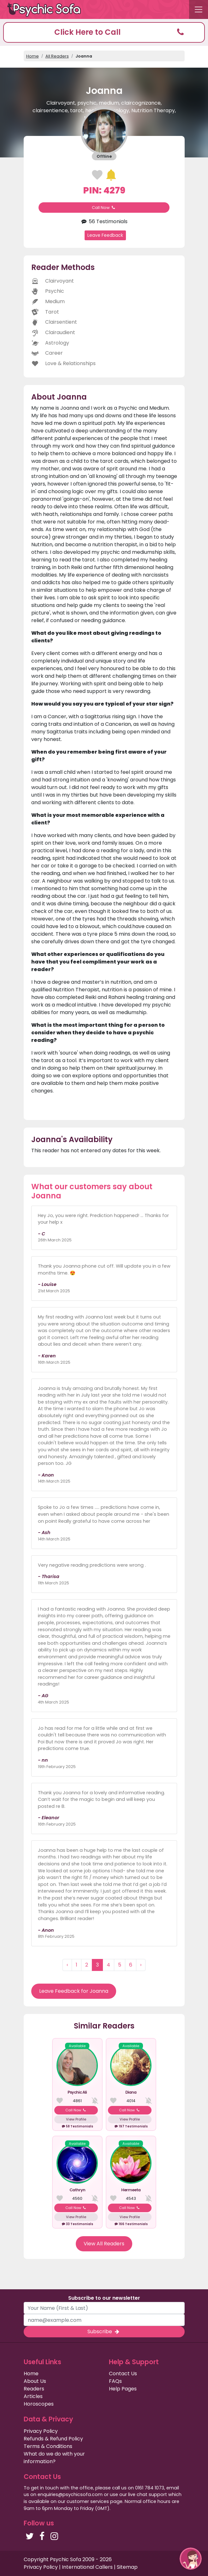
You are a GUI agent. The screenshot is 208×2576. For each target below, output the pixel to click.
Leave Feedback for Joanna (73, 1991)
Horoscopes (39, 2404)
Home (32, 56)
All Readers (57, 56)
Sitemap (127, 2567)
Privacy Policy (41, 2431)
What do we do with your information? (54, 2457)
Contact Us (123, 2373)
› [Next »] (140, 1964)
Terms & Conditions (48, 2446)
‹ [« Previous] (67, 1964)
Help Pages (123, 2388)
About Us (35, 2381)
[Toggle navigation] (198, 9)
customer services (88, 2501)
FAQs (115, 2381)
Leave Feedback (105, 235)
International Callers (87, 2567)
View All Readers (104, 2243)
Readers (34, 2388)
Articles (33, 2396)
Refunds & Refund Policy (53, 2438)
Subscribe (103, 2331)
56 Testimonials (104, 221)
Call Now (104, 207)
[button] (104, 32)
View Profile (76, 2119)
